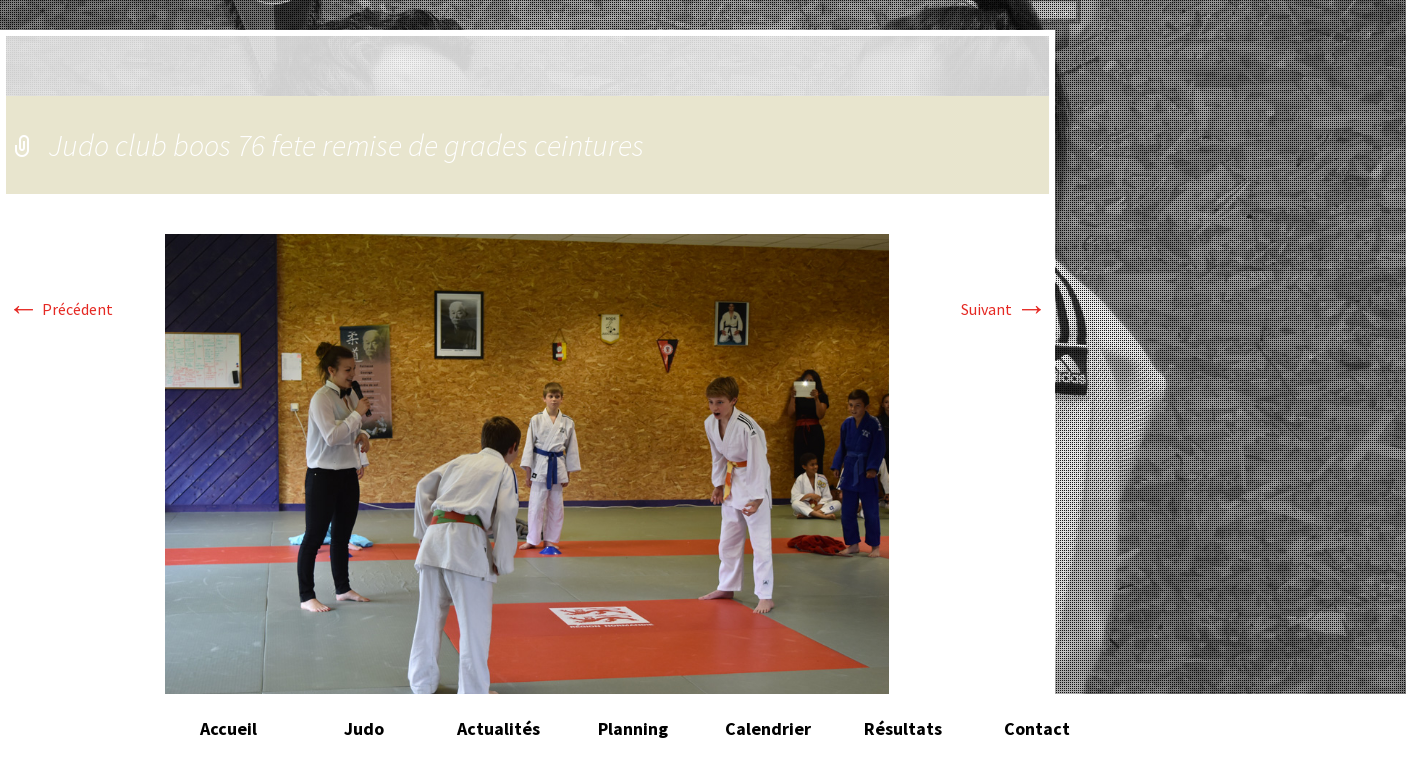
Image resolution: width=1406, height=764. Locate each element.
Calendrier (768, 728)
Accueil (228, 728)
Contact (1037, 728)
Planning (633, 728)
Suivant (1004, 309)
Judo (364, 728)
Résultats (903, 728)
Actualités (498, 728)
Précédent (60, 309)
